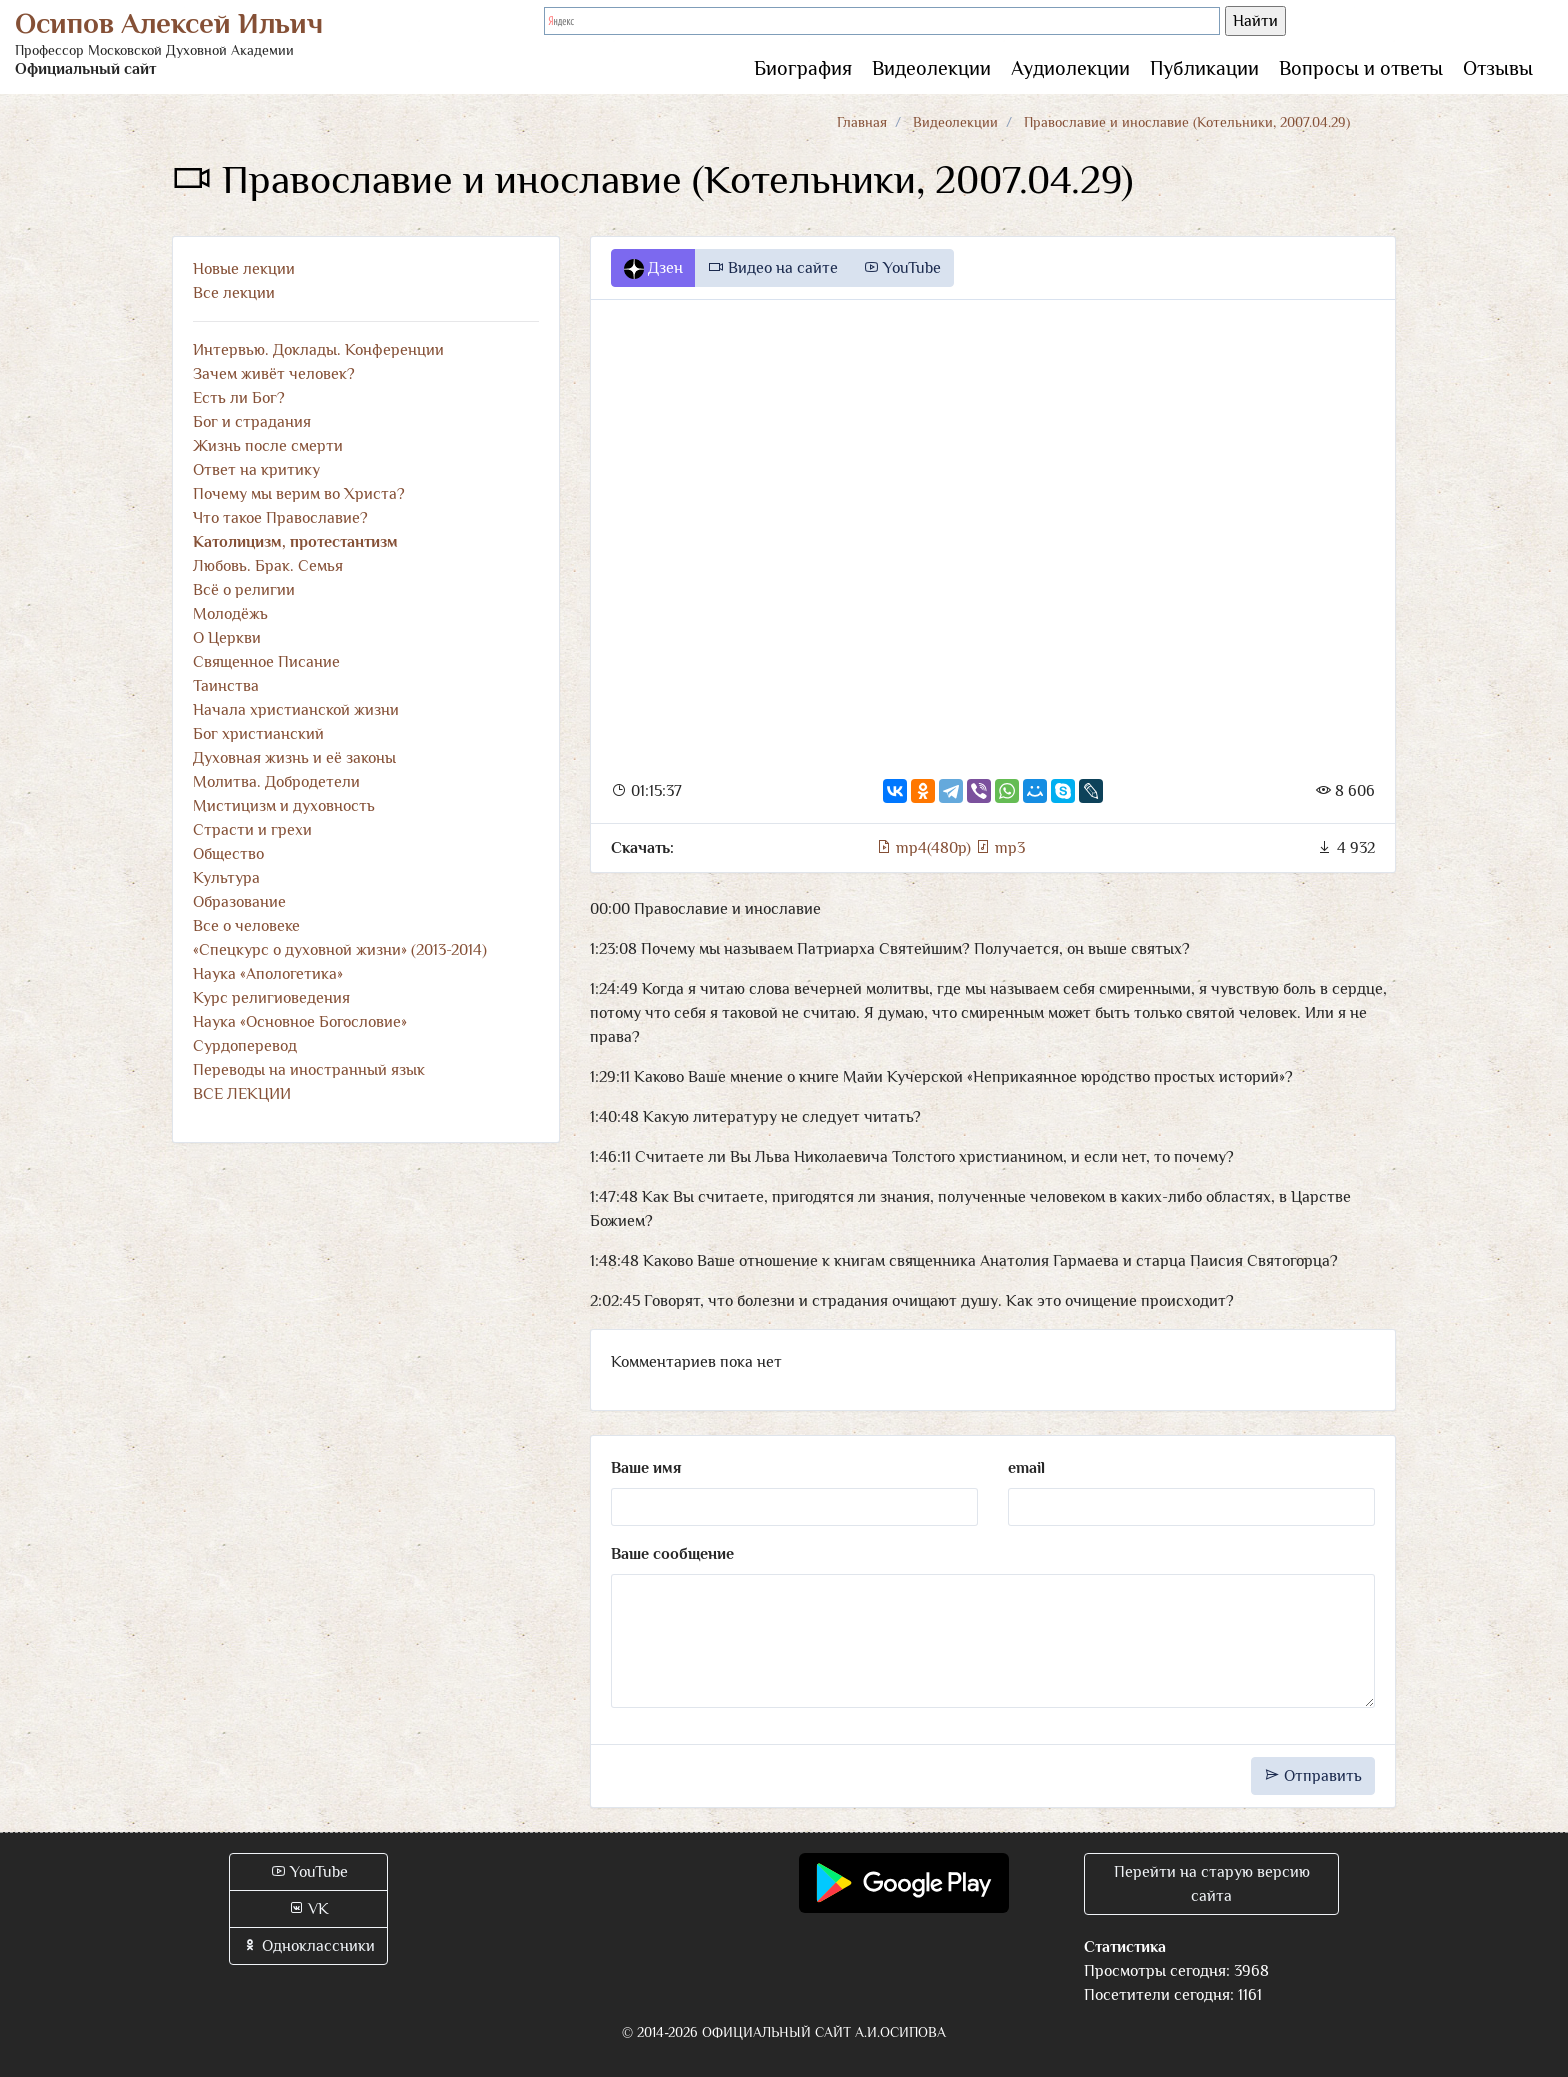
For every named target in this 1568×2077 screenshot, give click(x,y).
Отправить (1313, 1776)
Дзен (653, 269)
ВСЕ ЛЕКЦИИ (242, 1094)
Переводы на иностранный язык (309, 1070)
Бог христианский (258, 734)
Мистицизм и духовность (284, 806)
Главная (862, 122)
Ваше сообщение (672, 1554)
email (1026, 1468)
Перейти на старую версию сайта (1212, 1884)
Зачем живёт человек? (274, 374)
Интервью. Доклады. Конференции (318, 350)
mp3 (1000, 848)
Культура (226, 878)
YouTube (902, 268)
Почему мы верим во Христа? (299, 494)
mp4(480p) (925, 848)
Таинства (226, 686)
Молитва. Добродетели (276, 782)
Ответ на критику (256, 470)
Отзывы (1498, 68)
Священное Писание (266, 662)
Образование (239, 902)
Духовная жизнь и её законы (294, 758)
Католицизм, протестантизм (295, 542)
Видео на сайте (773, 268)
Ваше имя (646, 1468)
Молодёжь (230, 614)
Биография (803, 68)
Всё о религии (244, 590)
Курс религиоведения (271, 998)
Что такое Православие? (280, 518)
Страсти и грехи (252, 830)
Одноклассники (308, 1946)
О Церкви (227, 638)
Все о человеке (246, 926)
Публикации (1204, 68)
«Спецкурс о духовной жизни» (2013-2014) (340, 950)
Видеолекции (931, 68)
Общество (228, 854)
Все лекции (234, 293)
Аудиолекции (1070, 68)
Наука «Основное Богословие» (300, 1022)
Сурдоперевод (245, 1046)
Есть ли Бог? (239, 398)
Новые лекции (244, 269)
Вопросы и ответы (1361, 68)
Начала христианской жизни (296, 710)
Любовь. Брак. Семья (268, 566)
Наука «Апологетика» (268, 974)
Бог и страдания (252, 422)
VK (308, 1909)
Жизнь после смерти (268, 446)
